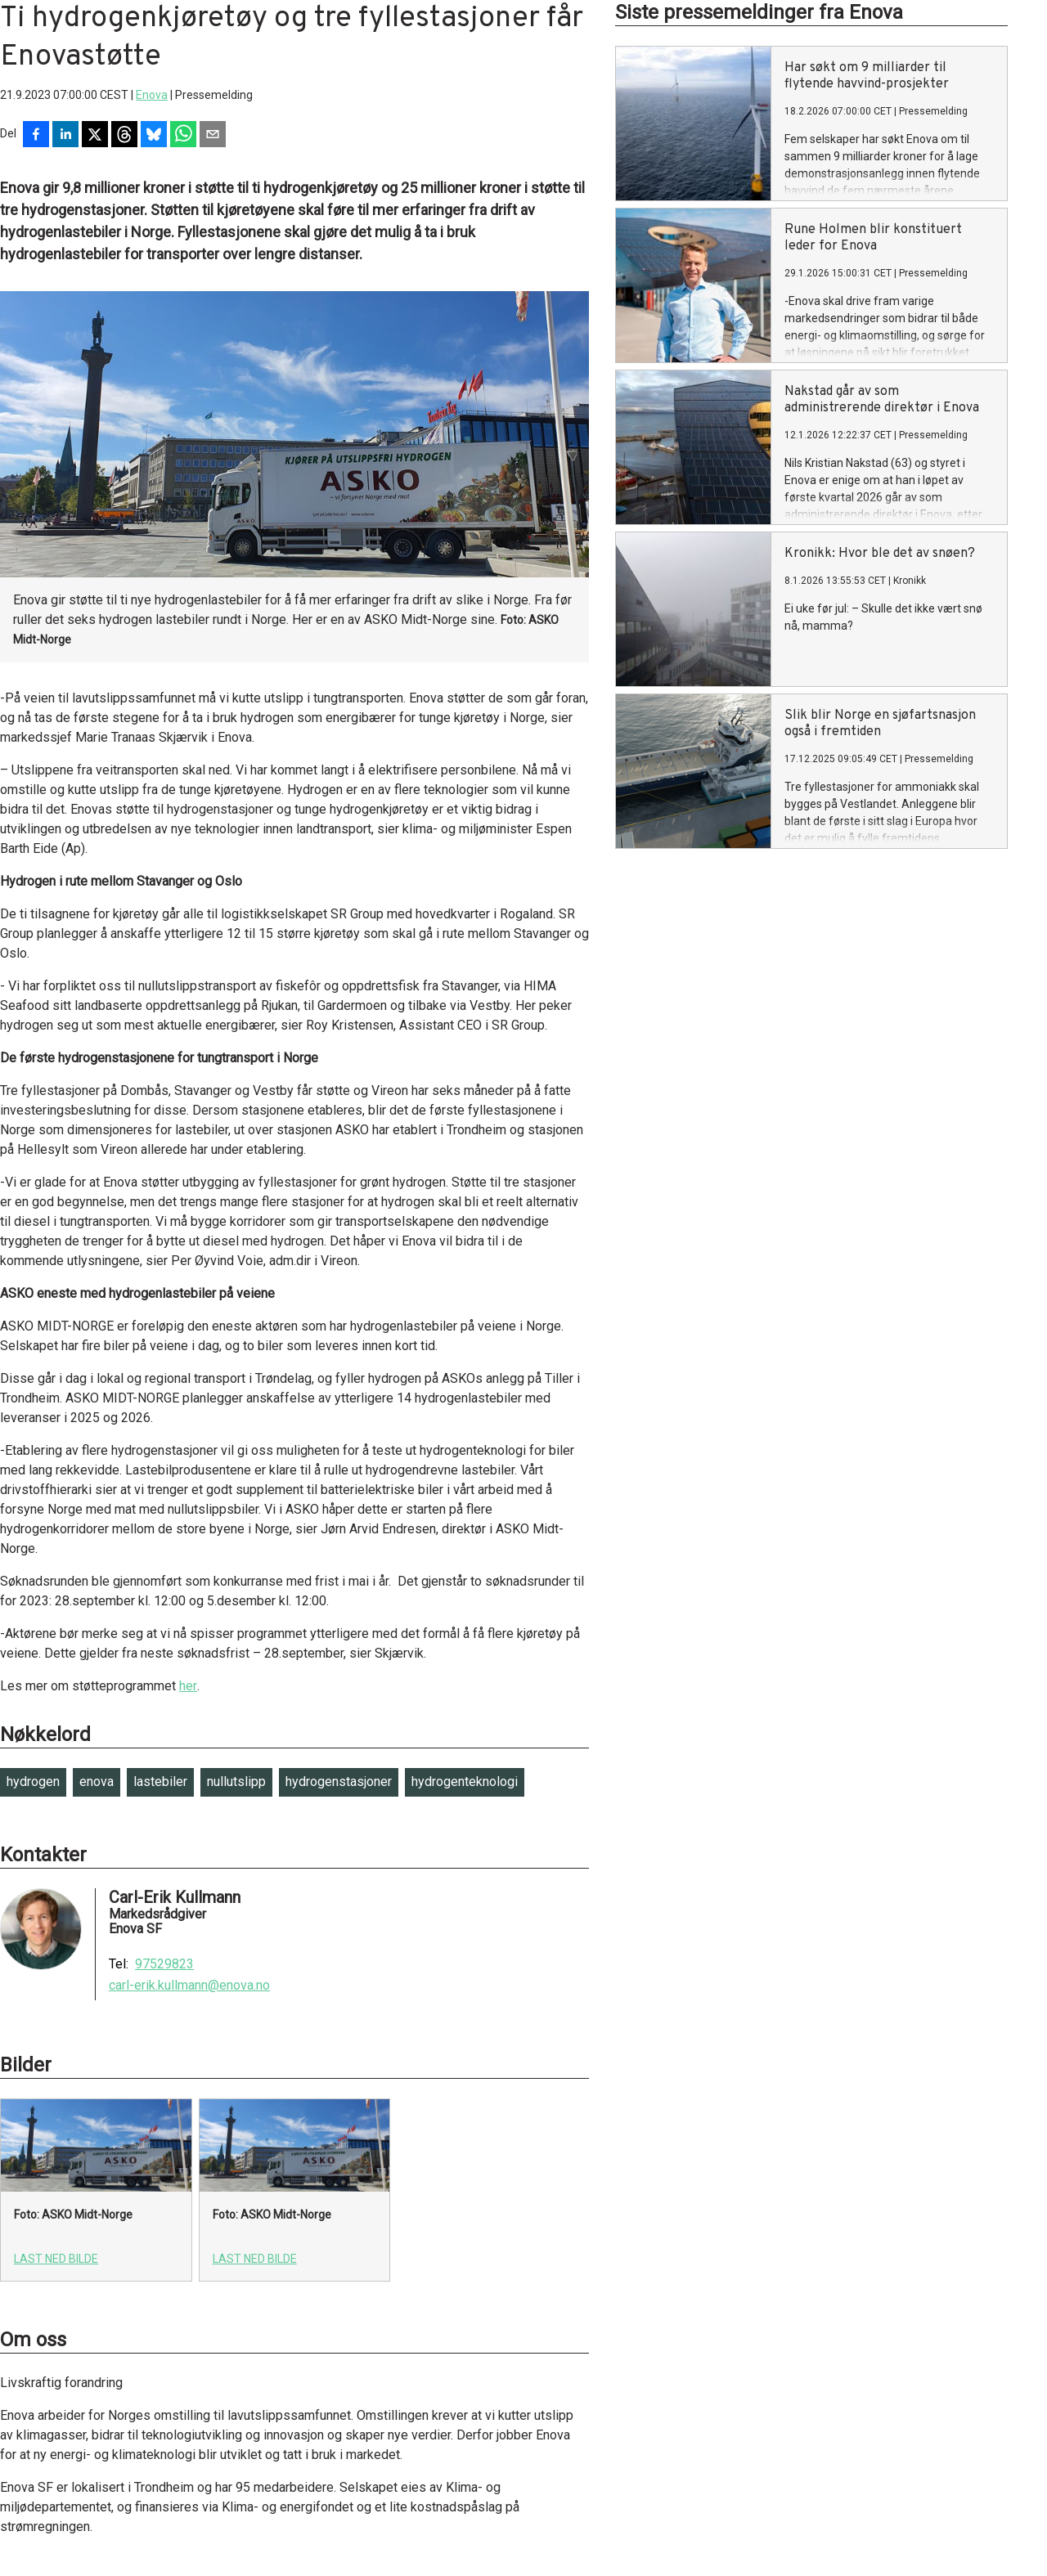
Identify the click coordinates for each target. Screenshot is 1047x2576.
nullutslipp (236, 1781)
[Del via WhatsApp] (183, 135)
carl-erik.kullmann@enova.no (189, 1985)
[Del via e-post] (213, 135)
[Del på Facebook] (36, 135)
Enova (152, 94)
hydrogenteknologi (464, 1781)
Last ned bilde (56, 2258)
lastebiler (160, 1781)
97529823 (164, 1964)
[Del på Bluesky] (154, 135)
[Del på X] (95, 135)
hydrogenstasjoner (338, 1781)
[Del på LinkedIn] (65, 135)
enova (96, 1781)
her (188, 1686)
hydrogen (33, 1781)
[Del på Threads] (124, 135)
